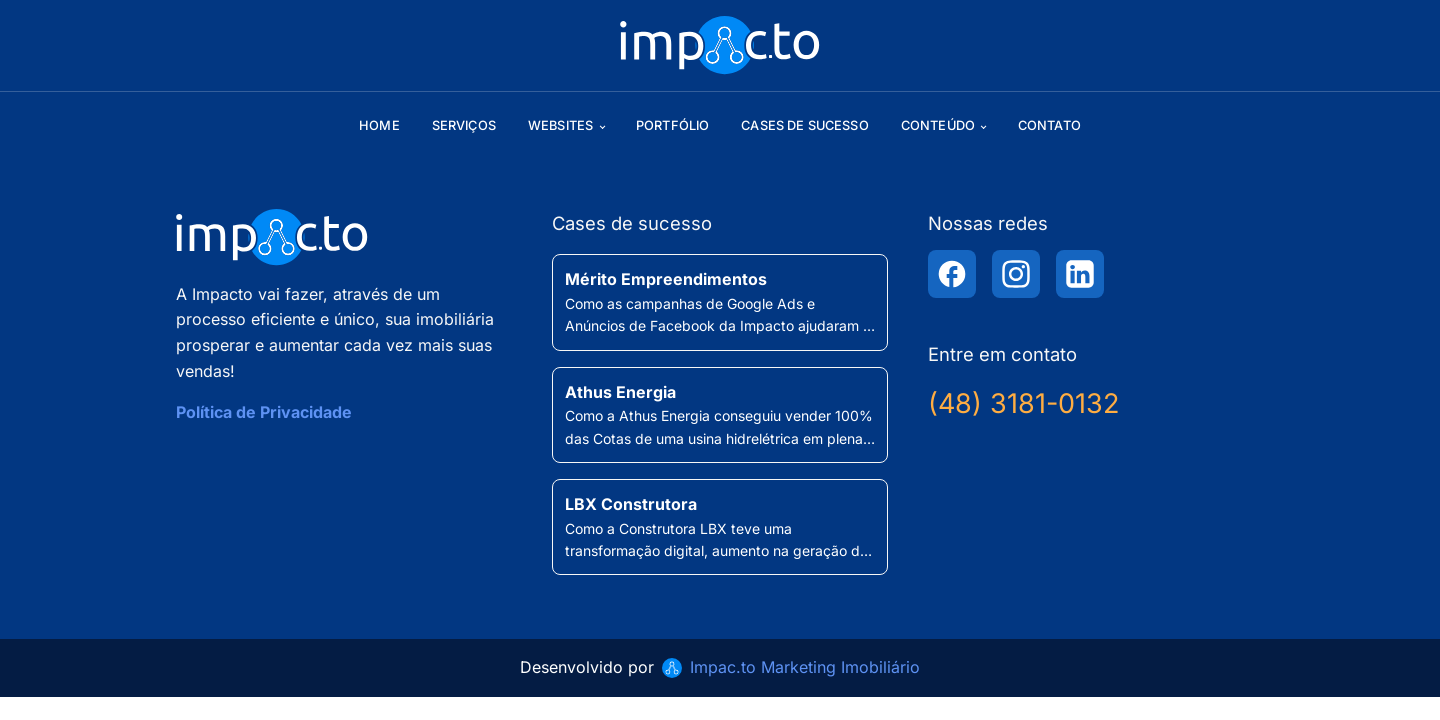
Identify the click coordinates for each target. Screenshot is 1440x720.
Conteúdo (938, 125)
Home (379, 125)
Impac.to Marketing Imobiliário (805, 667)
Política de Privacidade (264, 412)
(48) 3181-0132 (1023, 403)
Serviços (464, 125)
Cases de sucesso (804, 125)
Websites (560, 125)
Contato (1049, 125)
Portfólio (672, 125)
